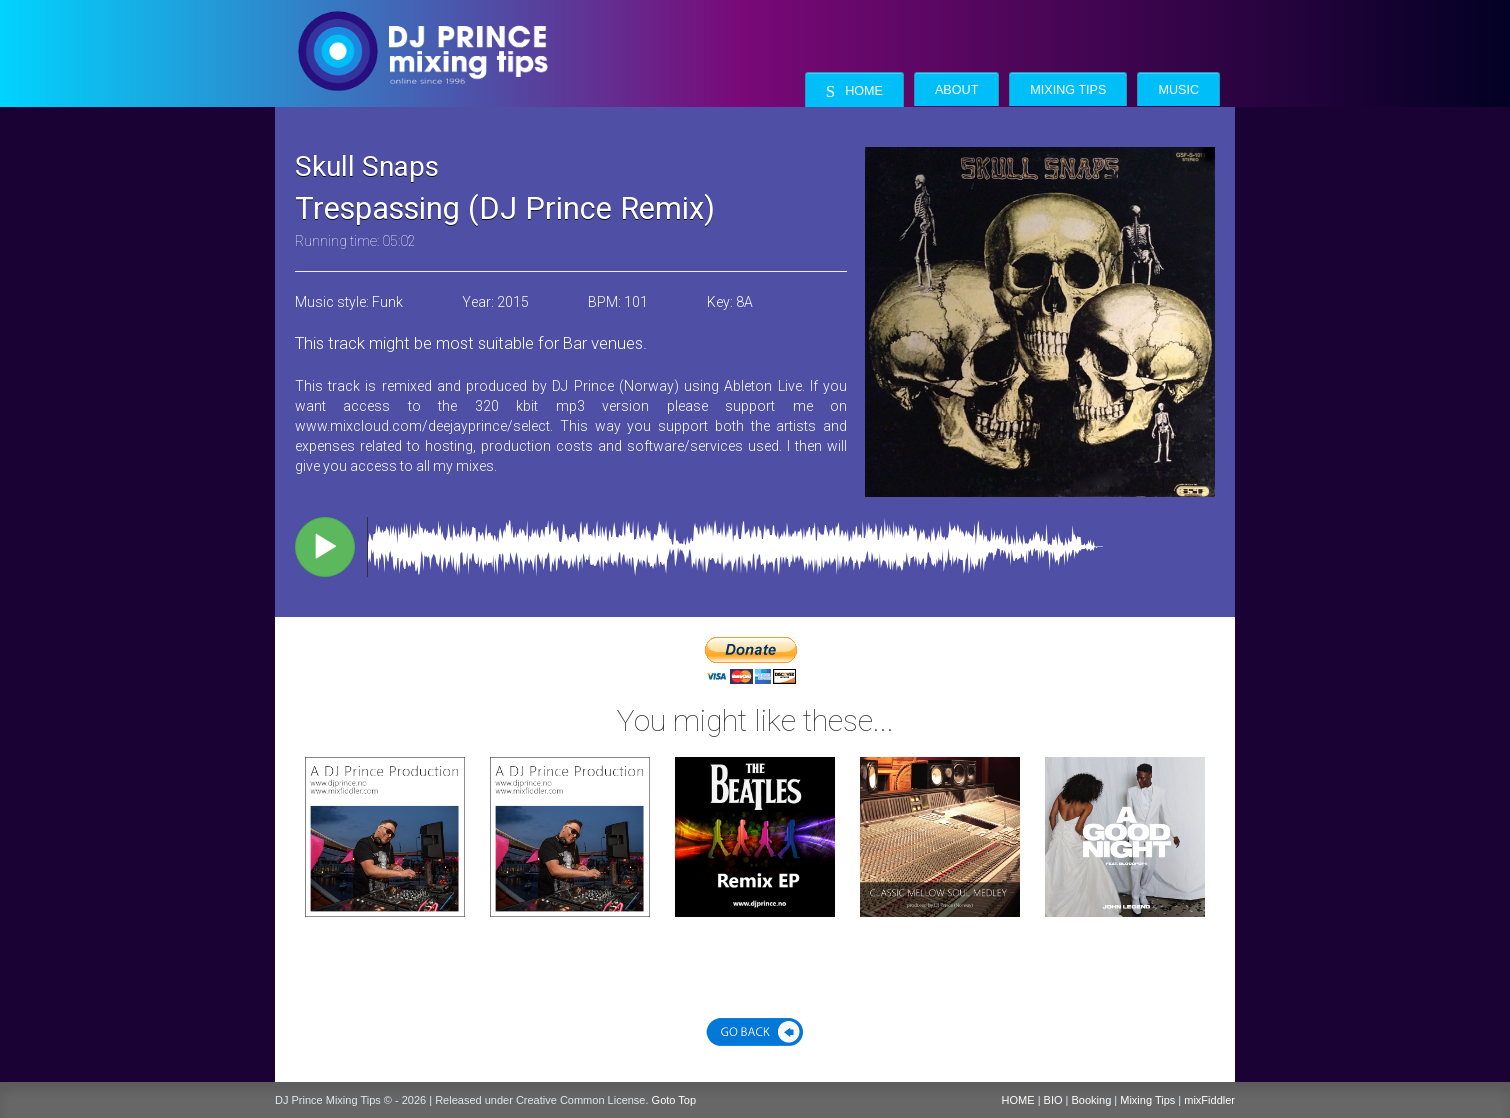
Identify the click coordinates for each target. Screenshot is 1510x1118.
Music (1178, 90)
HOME (1018, 1100)
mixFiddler (1209, 1100)
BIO (1053, 1100)
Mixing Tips (1068, 90)
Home (854, 91)
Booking (1092, 1100)
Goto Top (674, 1100)
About (956, 90)
